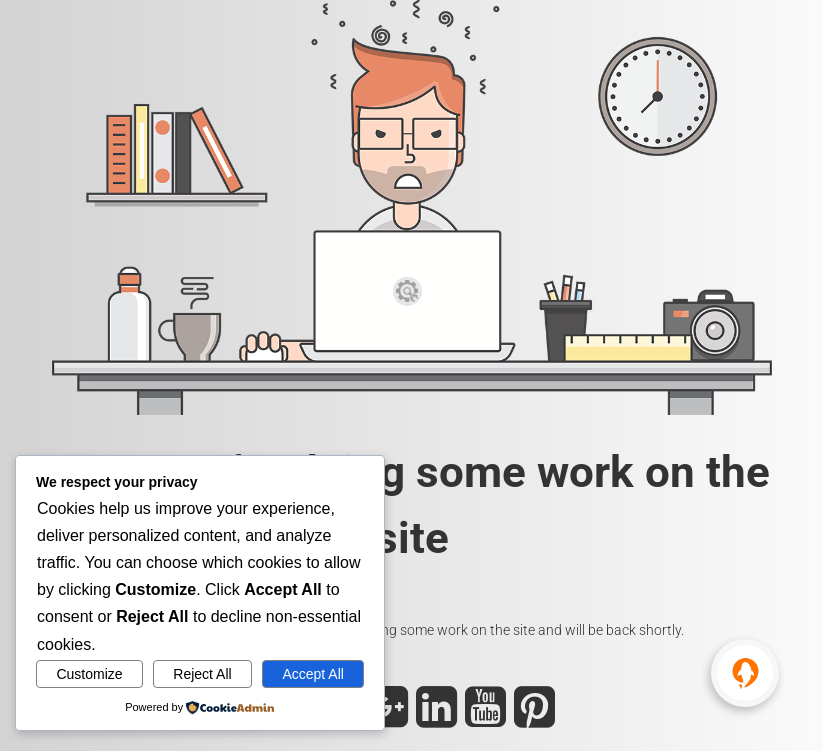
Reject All (202, 674)
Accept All (312, 674)
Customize (89, 674)
